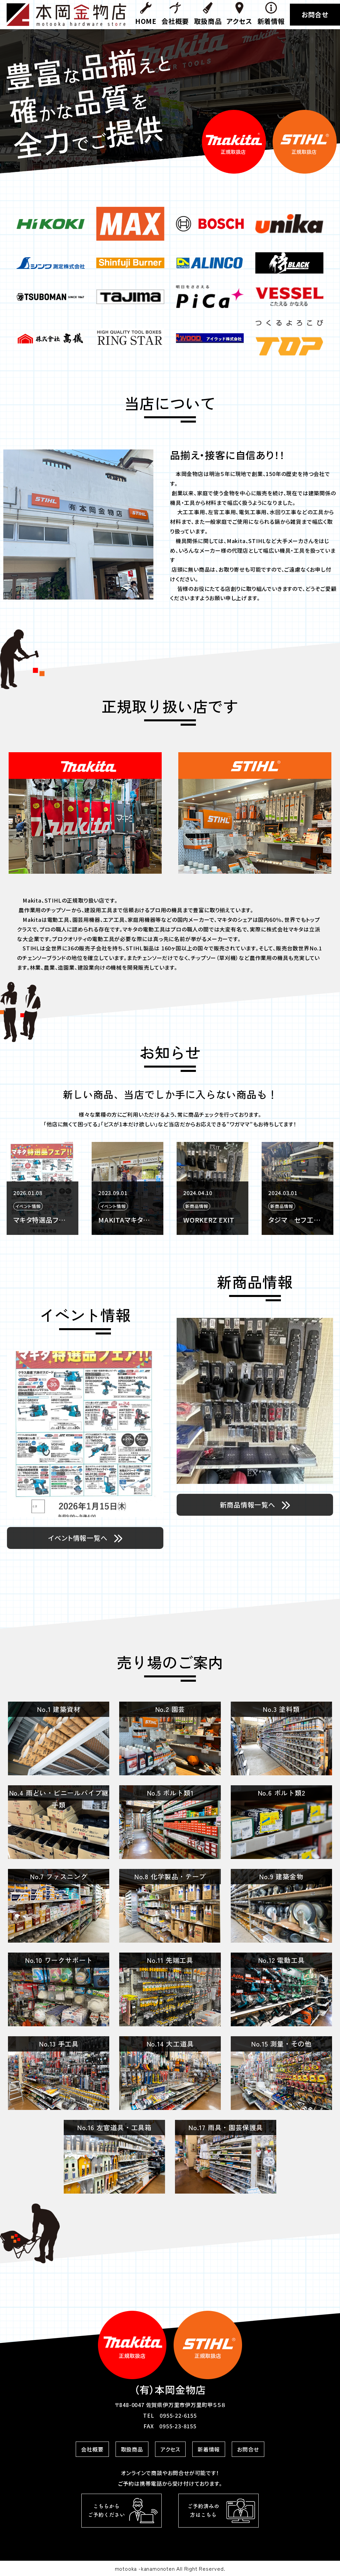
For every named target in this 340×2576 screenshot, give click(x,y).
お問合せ (314, 14)
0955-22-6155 (178, 2415)
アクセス (239, 14)
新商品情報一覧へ (255, 1504)
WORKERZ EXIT (293, 1220)
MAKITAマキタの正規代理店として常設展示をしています (209, 1220)
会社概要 (175, 14)
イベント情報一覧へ (85, 1538)
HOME (145, 14)
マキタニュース (35, 1220)
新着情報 (271, 14)
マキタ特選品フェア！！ (124, 1220)
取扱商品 (207, 14)
